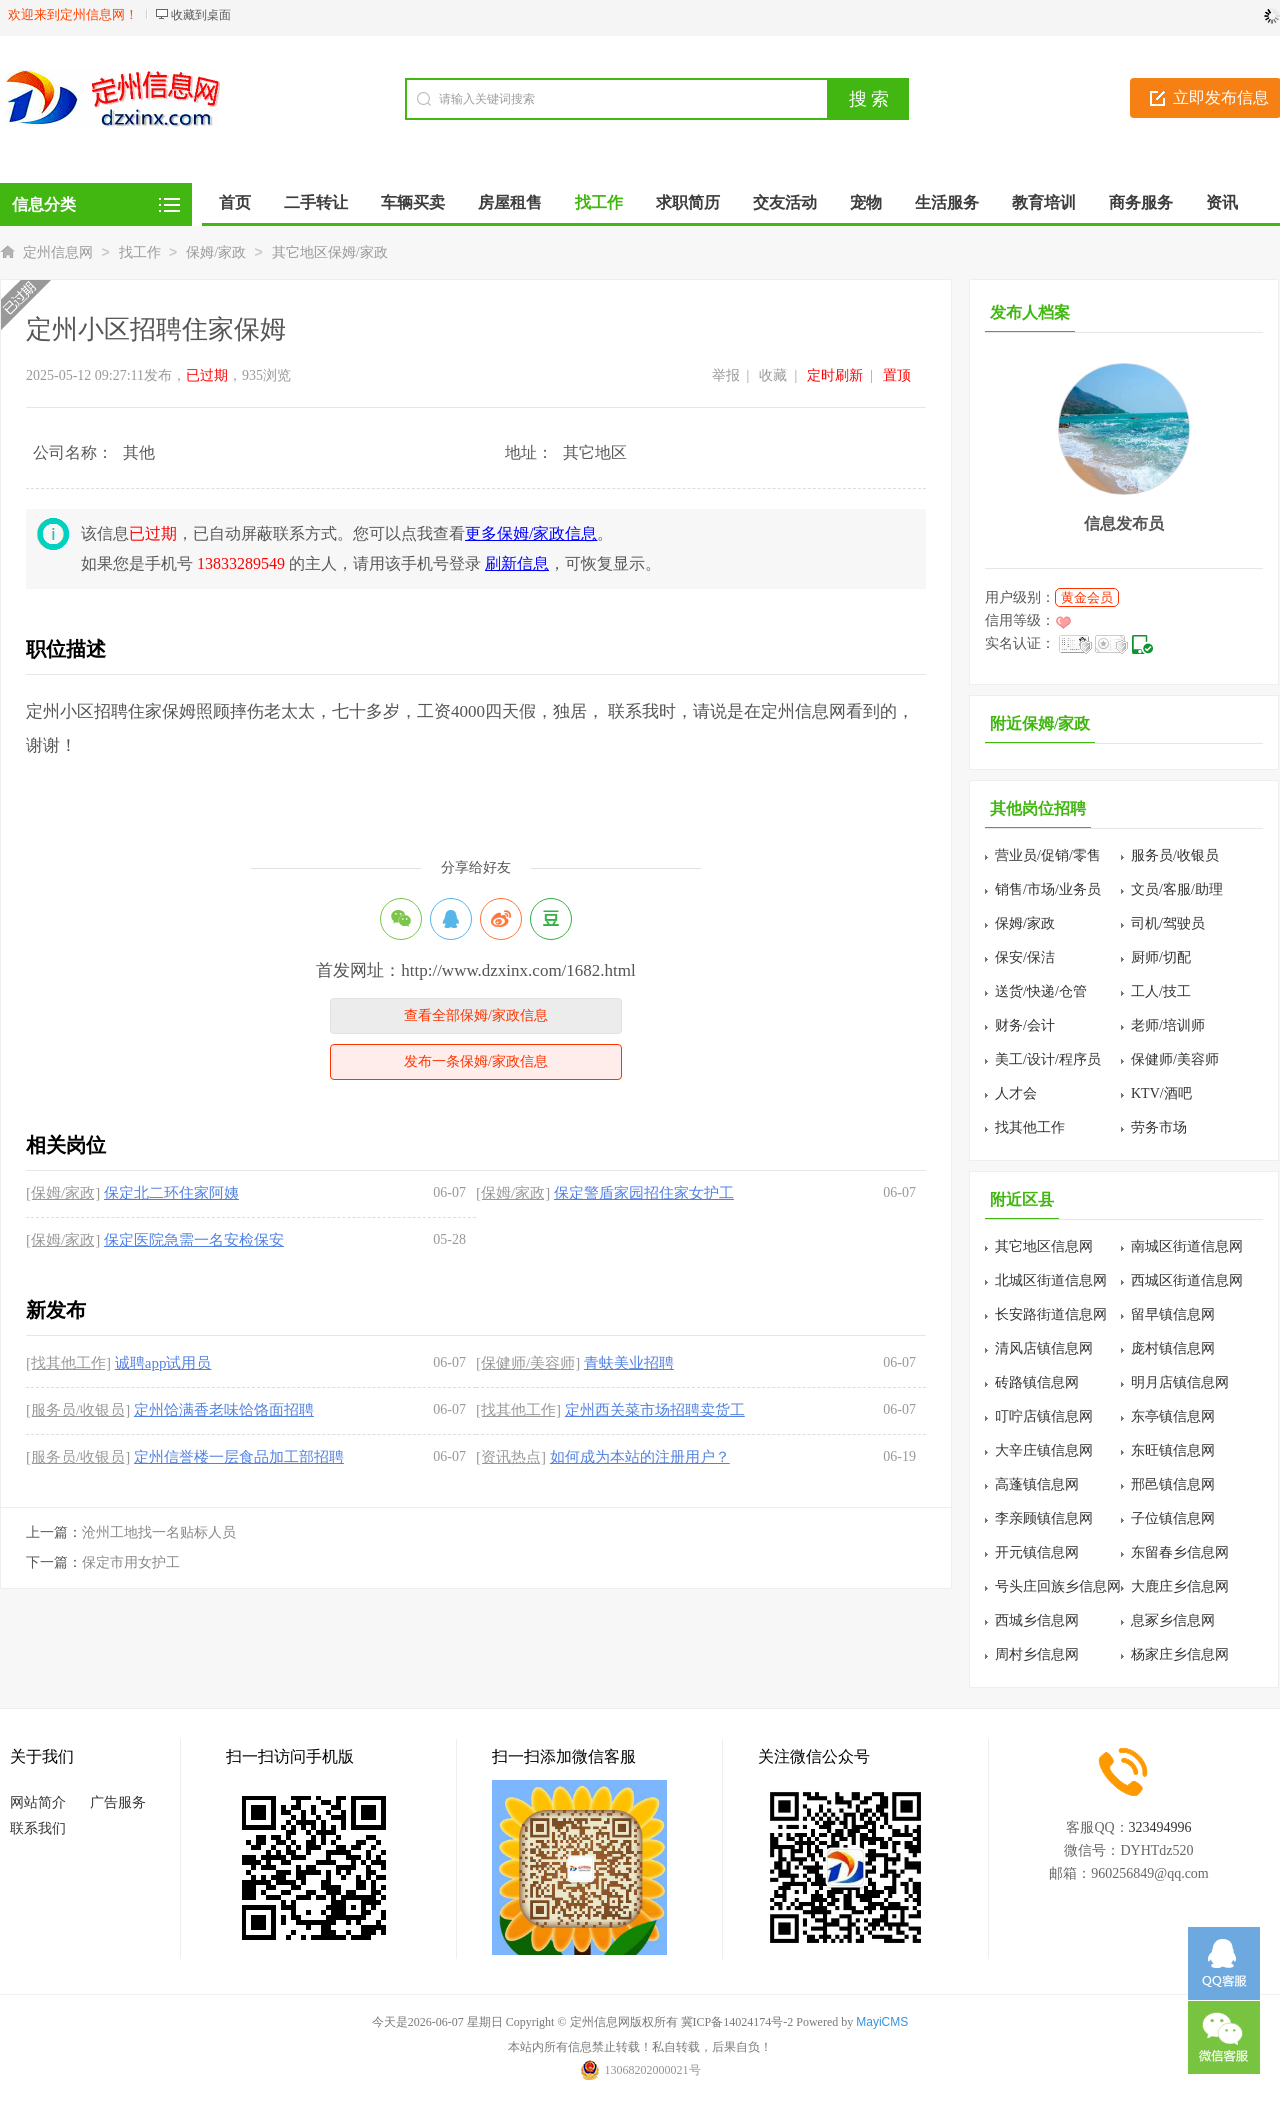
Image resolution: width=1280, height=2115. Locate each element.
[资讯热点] (511, 1457)
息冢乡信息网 (1173, 1620)
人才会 (1016, 1093)
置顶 (897, 375)
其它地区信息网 (1044, 1246)
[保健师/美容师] (528, 1363)
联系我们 (38, 1828)
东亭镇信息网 (1173, 1416)
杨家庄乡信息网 (1180, 1654)
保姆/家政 (216, 252)
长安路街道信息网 (1051, 1314)
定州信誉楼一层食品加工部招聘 (239, 1457)
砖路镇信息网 (1037, 1382)
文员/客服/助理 (1177, 889)
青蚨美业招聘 (629, 1363)
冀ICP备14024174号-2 (737, 2022)
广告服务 (118, 1802)
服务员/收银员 (1175, 855)
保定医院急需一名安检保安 (194, 1240)
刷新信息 (517, 563)
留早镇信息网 (1173, 1314)
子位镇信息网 (1173, 1518)
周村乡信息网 (1037, 1654)
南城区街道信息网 (1187, 1246)
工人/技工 (1161, 991)
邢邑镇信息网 (1173, 1484)
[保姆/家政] (63, 1193)
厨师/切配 (1161, 957)
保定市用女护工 (131, 1562)
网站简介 (38, 1802)
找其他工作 (1030, 1127)
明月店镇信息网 (1180, 1382)
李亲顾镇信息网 (1044, 1518)
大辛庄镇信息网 (1044, 1450)
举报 (726, 375)
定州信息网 (58, 252)
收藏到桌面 (201, 15)
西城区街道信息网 (1187, 1280)
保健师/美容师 (1175, 1059)
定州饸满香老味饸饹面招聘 (224, 1410)
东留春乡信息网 (1180, 1552)
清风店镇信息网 (1044, 1348)
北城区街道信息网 (1051, 1280)
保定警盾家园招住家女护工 (644, 1193)
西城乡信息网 (1037, 1620)
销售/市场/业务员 (1048, 889)
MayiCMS (882, 2022)
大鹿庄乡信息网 (1180, 1586)
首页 (235, 202)
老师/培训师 (1168, 1025)
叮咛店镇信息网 (1044, 1416)
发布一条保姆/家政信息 (476, 1061)
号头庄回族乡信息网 (1058, 1586)
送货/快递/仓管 (1041, 991)
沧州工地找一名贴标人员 (159, 1532)
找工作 (140, 252)
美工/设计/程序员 (1048, 1059)
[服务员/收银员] (78, 1410)
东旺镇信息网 (1173, 1450)
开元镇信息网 (1037, 1552)
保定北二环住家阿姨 (171, 1193)
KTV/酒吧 (1161, 1093)
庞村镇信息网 (1173, 1348)
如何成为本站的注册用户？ (640, 1457)
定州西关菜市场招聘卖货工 (655, 1410)
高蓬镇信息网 (1037, 1484)
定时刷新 (835, 375)
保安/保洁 (1025, 957)
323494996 (1160, 1827)
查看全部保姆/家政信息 (476, 1015)
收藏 (773, 375)
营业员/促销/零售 (1048, 855)
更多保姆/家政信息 (531, 533)
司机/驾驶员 (1168, 923)
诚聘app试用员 (163, 1363)
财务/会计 (1025, 1025)
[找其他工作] (68, 1363)
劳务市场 (1159, 1127)
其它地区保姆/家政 (330, 252)
